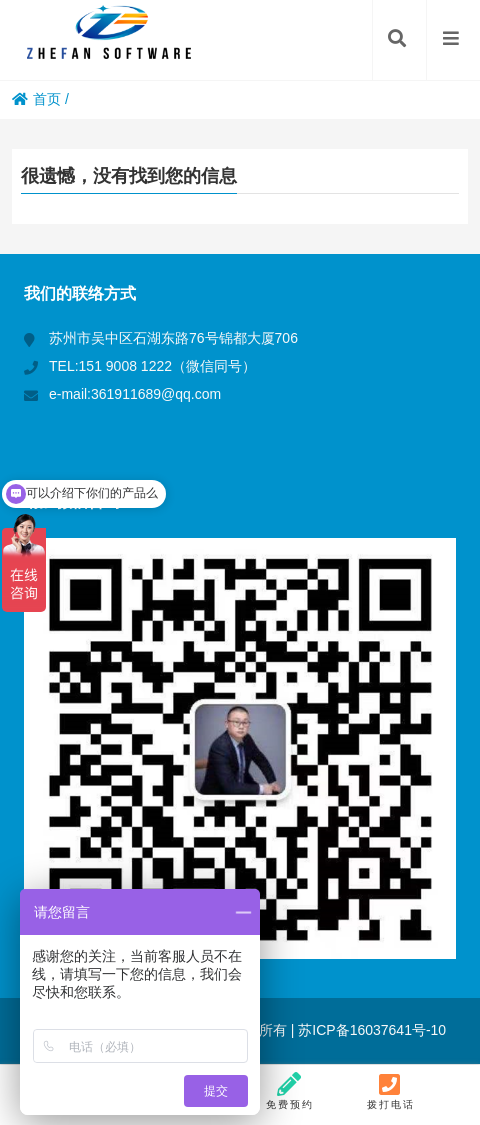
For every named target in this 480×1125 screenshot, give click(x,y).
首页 (36, 99)
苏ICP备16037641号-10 (370, 1030)
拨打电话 (391, 1091)
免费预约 (290, 1091)
